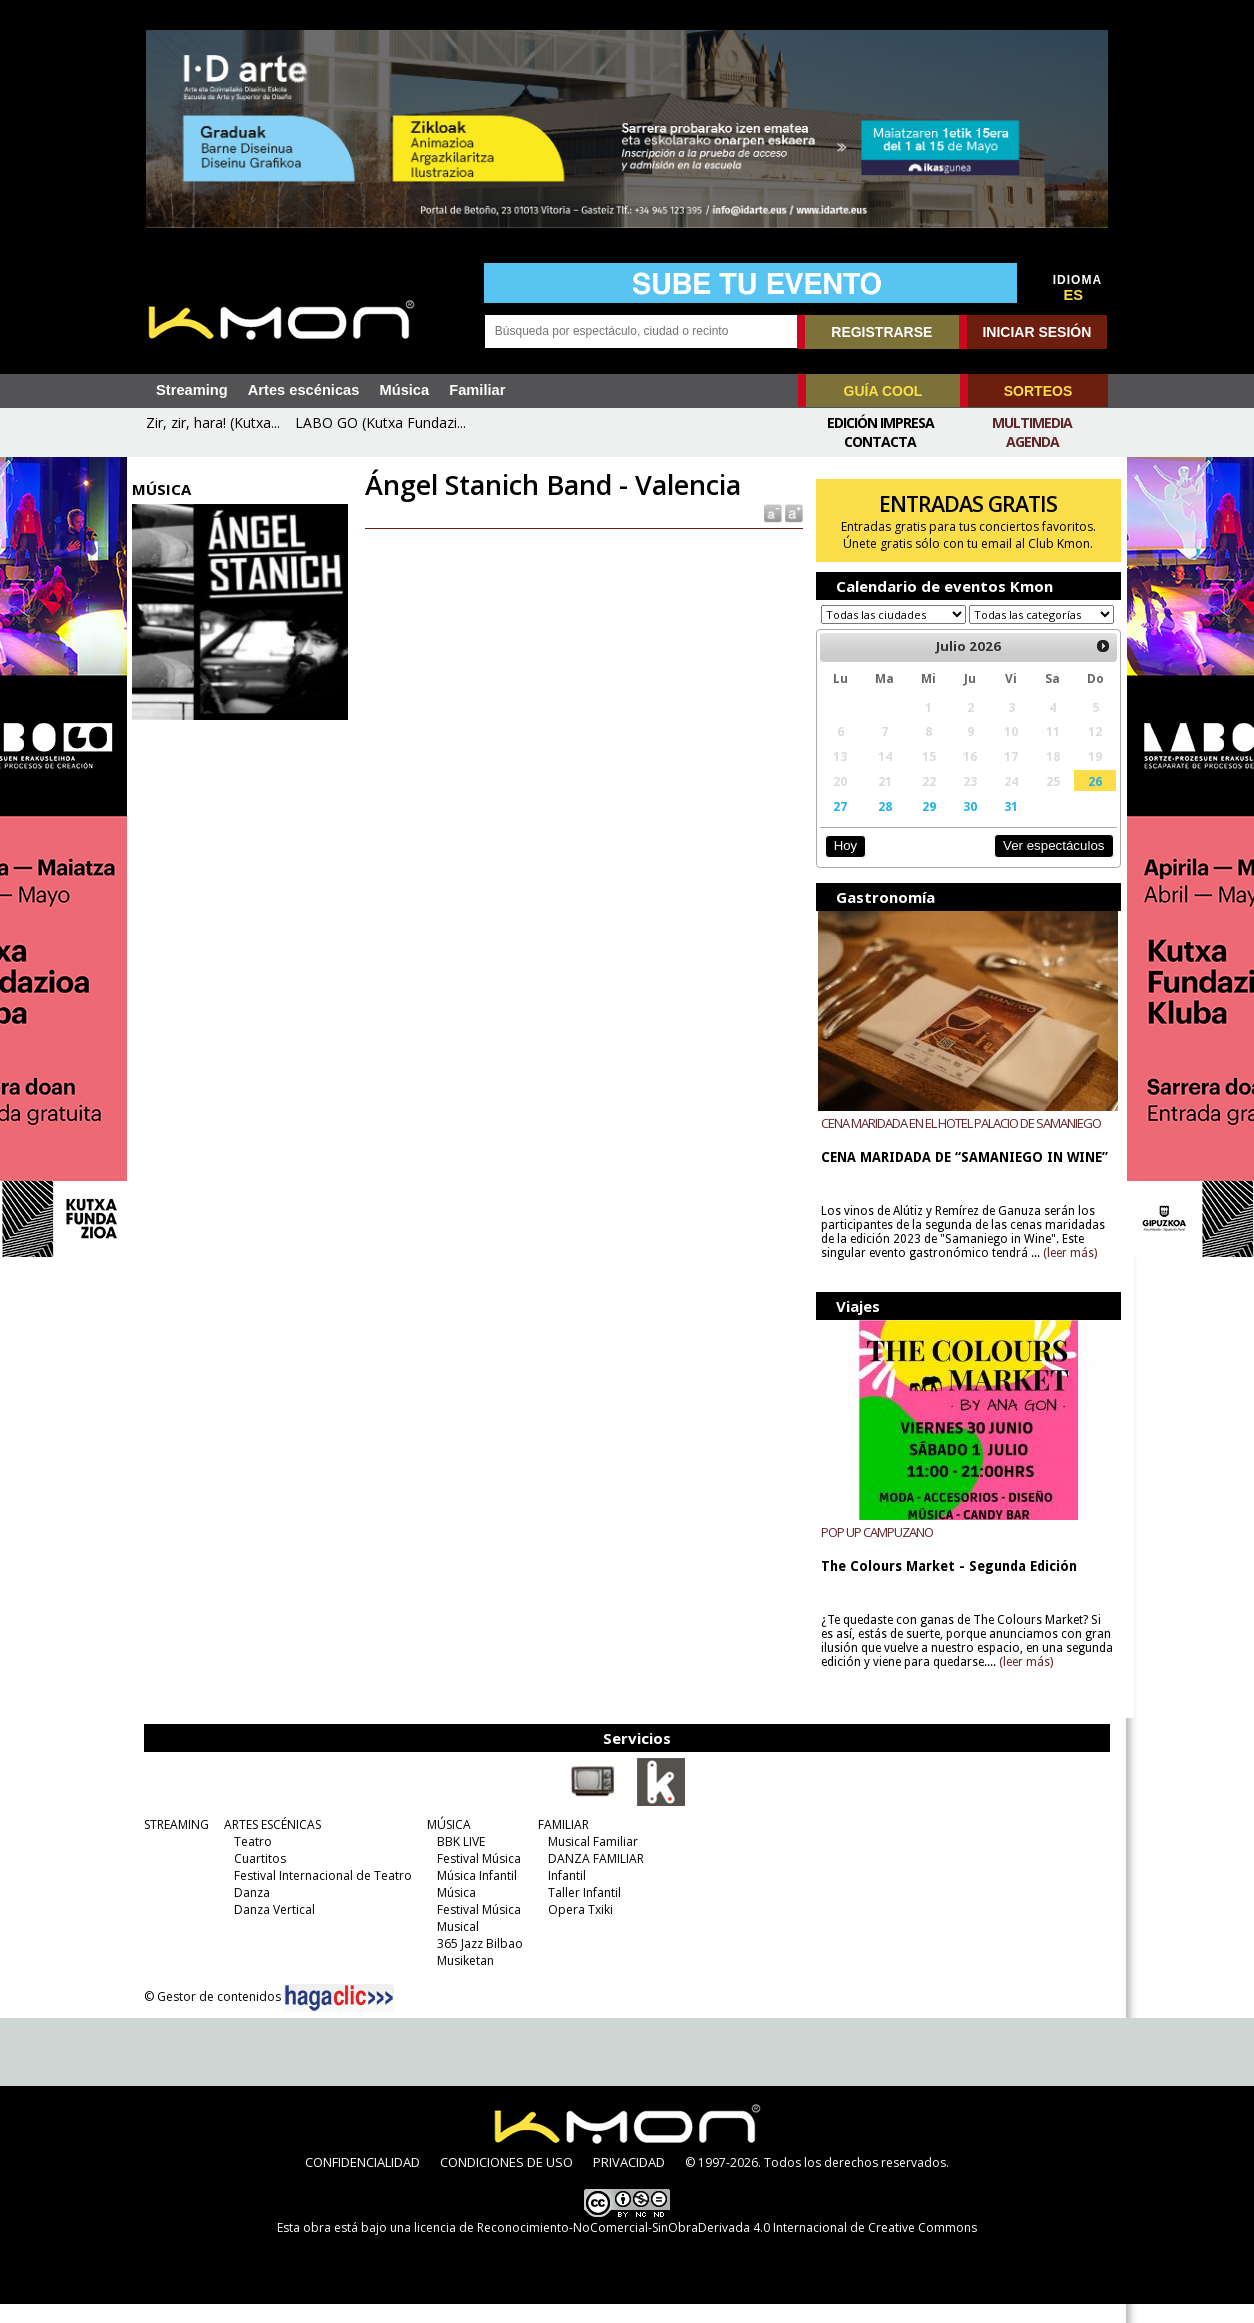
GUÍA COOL (883, 391)
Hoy (841, 864)
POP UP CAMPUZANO (874, 1551)
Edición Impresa (880, 422)
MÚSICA (446, 1843)
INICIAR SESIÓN (1036, 332)
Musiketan (462, 1979)
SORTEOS (1038, 391)
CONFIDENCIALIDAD (362, 2181)
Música (404, 390)
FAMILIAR (560, 1843)
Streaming (192, 390)
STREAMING (173, 1843)
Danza (249, 1911)
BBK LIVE (458, 1860)
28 (880, 825)
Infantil (564, 1894)
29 (924, 825)
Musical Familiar (590, 1860)
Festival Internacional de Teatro (320, 1894)
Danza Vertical (271, 1928)
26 (1087, 800)
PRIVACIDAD (629, 2181)
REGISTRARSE (881, 332)
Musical (455, 1945)
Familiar (477, 390)
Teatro (250, 1860)
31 (1005, 825)
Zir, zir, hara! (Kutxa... (213, 422)
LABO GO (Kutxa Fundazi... (380, 422)
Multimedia (1032, 422)
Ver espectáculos (1045, 864)
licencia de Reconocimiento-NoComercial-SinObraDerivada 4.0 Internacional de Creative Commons (695, 2246)
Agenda (1032, 441)
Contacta (880, 441)
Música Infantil (474, 1894)
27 (837, 825)
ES (1074, 295)
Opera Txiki (577, 1928)
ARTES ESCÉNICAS (269, 1843)
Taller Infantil (581, 1911)
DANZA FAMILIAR (593, 1877)
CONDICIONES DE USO (506, 2181)
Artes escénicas (304, 390)
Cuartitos (257, 1877)
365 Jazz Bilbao (477, 1962)
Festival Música (476, 1877)
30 (964, 825)
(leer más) (1067, 1272)
